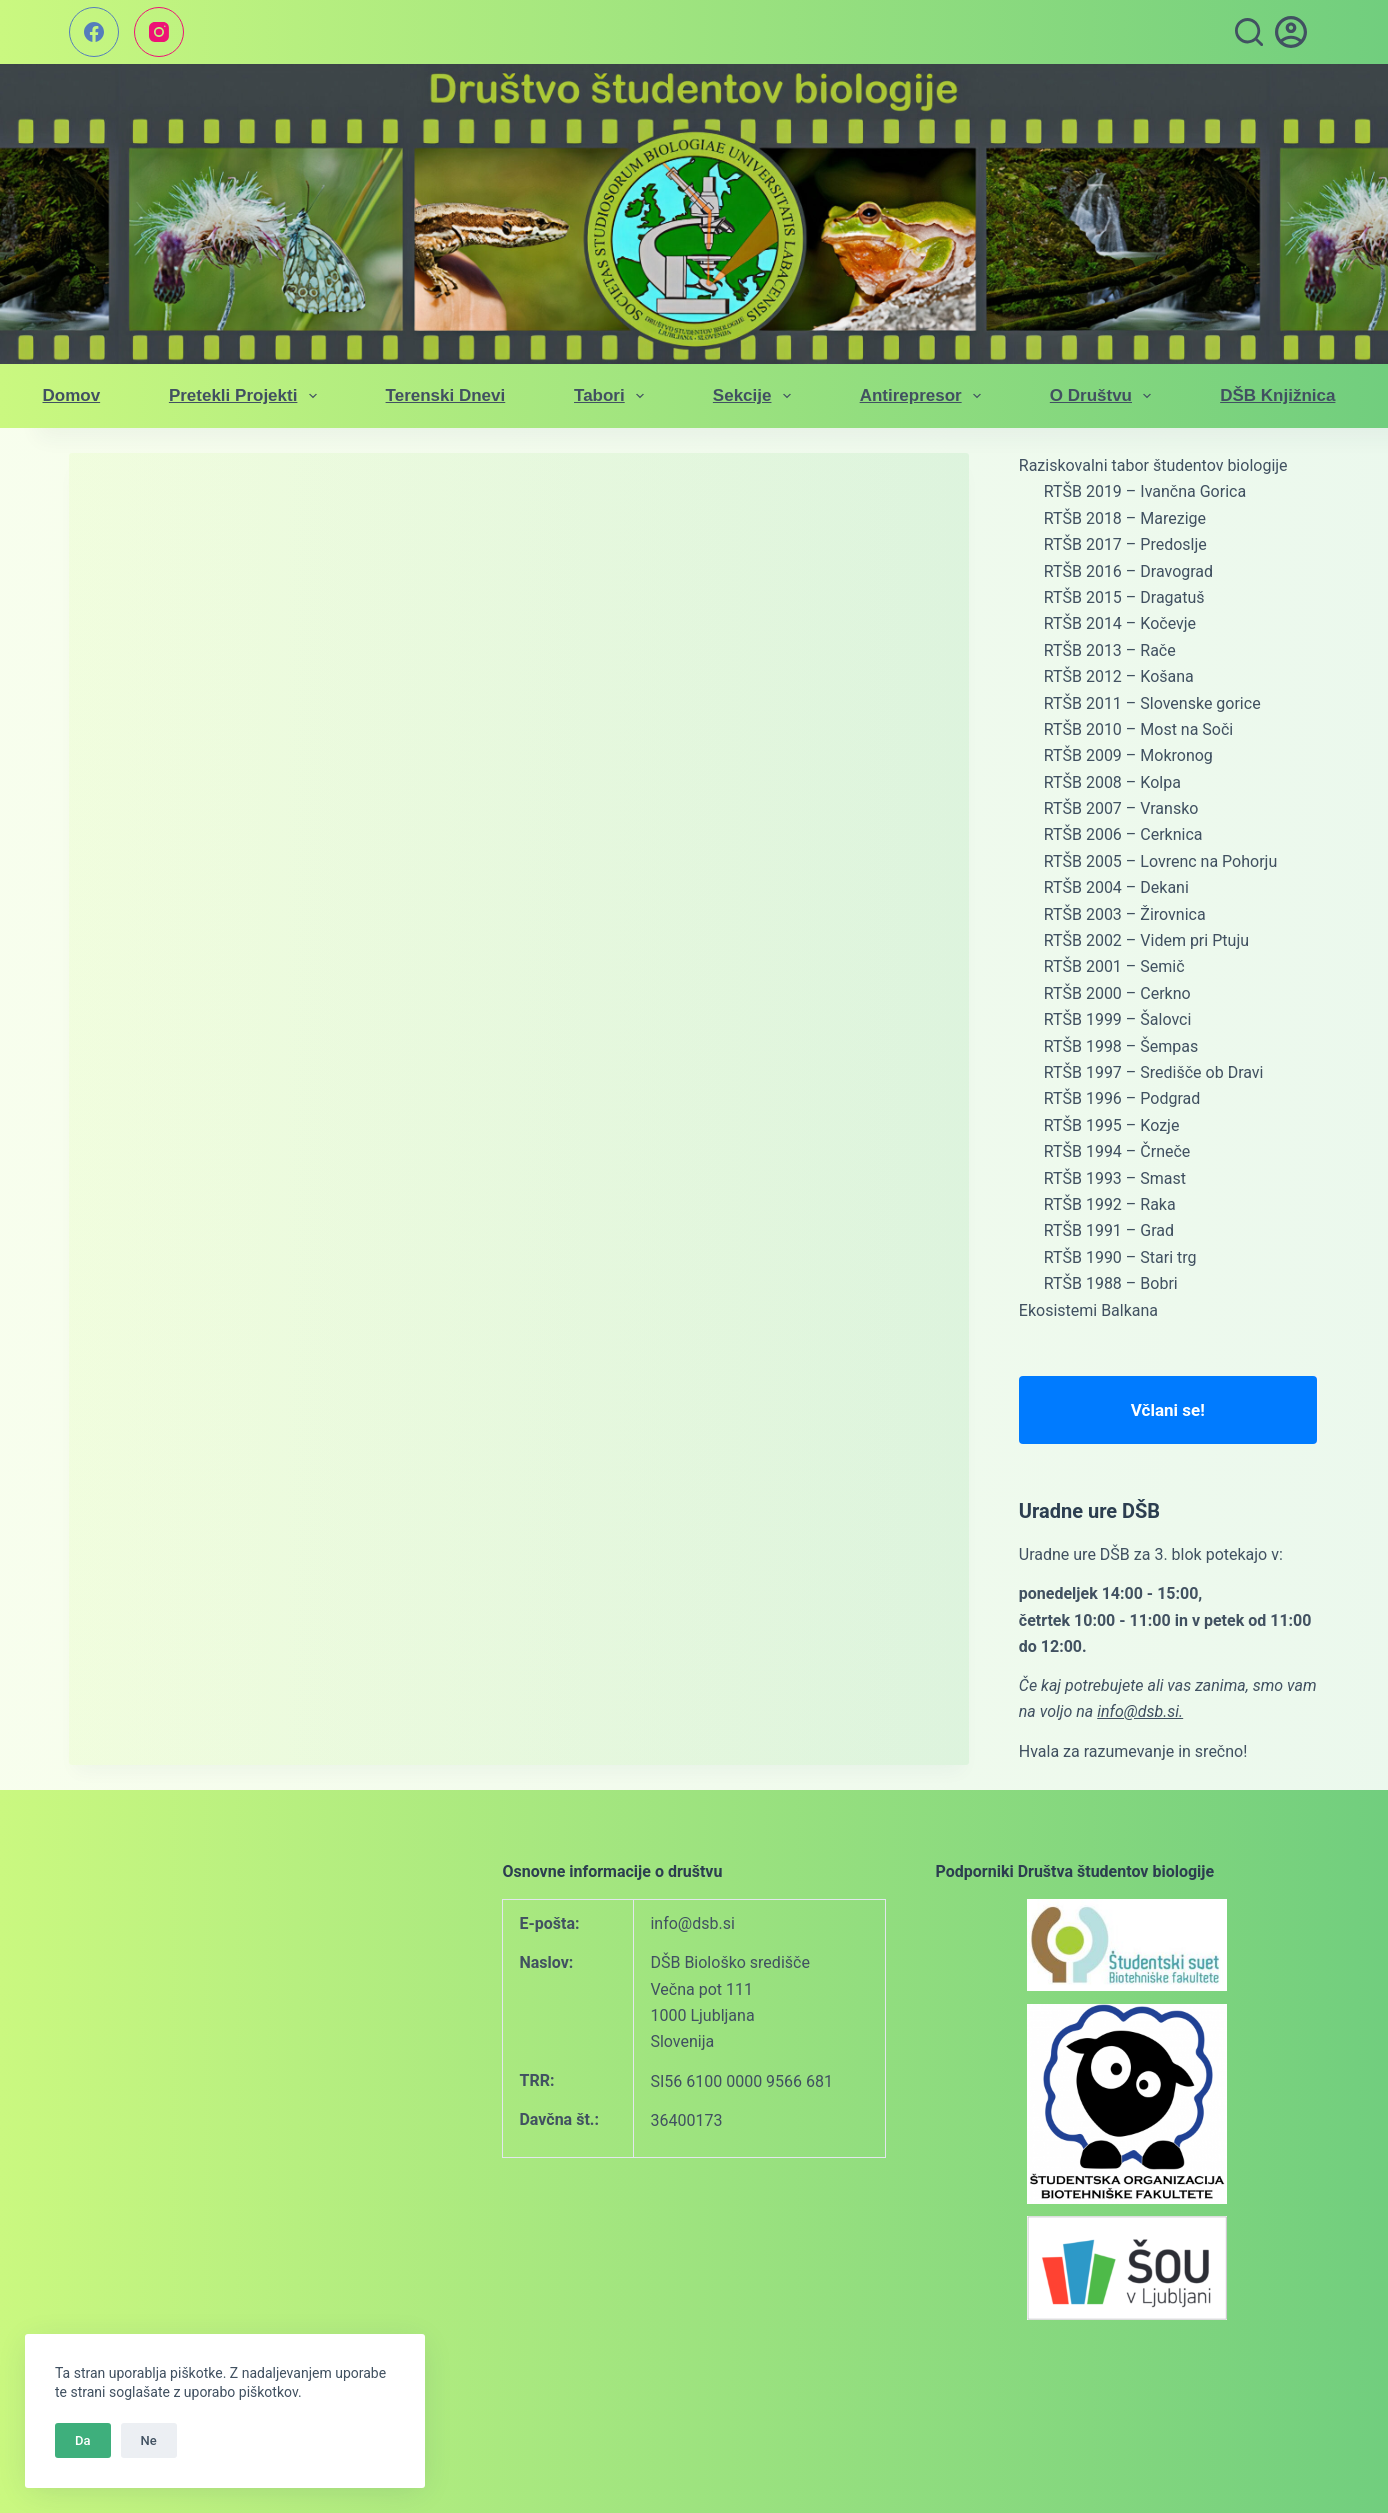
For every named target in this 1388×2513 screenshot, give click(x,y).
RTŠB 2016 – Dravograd (1128, 571)
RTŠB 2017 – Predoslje (1125, 544)
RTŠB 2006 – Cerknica (1123, 834)
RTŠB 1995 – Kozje (1112, 1125)
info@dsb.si (692, 1923)
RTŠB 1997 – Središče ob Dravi (1154, 1072)
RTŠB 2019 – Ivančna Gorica (1145, 491)
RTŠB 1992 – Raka (1110, 1204)
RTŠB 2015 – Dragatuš (1124, 597)
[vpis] (1291, 32)
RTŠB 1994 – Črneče (1117, 1151)
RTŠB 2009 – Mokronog (1128, 755)
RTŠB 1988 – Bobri (1111, 1283)
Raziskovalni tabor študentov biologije (1153, 465)
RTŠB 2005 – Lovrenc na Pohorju (1160, 861)
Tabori (613, 396)
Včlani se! (1168, 1410)
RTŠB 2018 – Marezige (1125, 518)
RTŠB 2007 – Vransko (1121, 808)
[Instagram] (159, 32)
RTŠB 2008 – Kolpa (1112, 782)
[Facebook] (94, 32)
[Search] (1249, 32)
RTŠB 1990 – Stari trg (1120, 1257)
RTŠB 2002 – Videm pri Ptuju (1146, 940)
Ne (149, 2440)
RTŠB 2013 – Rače (1110, 650)
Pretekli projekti (247, 396)
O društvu (1105, 396)
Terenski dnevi (446, 395)
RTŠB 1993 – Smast (1115, 1178)
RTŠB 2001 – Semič (1114, 966)
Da (83, 2440)
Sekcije (756, 396)
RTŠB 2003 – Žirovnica (1125, 914)
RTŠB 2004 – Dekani (1116, 887)
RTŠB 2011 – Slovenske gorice (1152, 703)
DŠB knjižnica (1277, 395)
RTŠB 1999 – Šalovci (1118, 1019)
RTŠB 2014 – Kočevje (1120, 623)
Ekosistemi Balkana (1088, 1310)
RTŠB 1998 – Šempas (1121, 1046)
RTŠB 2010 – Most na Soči (1138, 729)
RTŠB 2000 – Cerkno (1117, 993)
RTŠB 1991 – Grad (1109, 1230)
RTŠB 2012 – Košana (1119, 676)
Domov (72, 395)
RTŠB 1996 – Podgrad (1122, 1098)
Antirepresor (924, 396)
